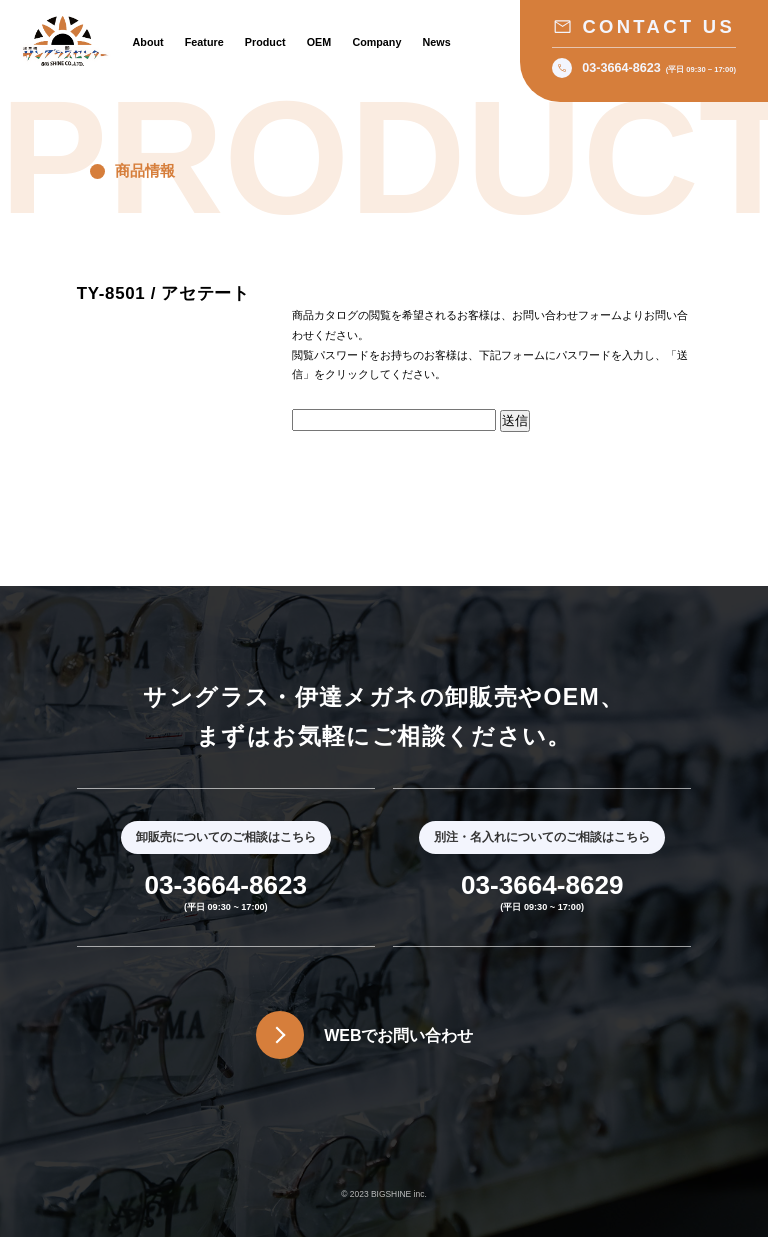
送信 (515, 420)
